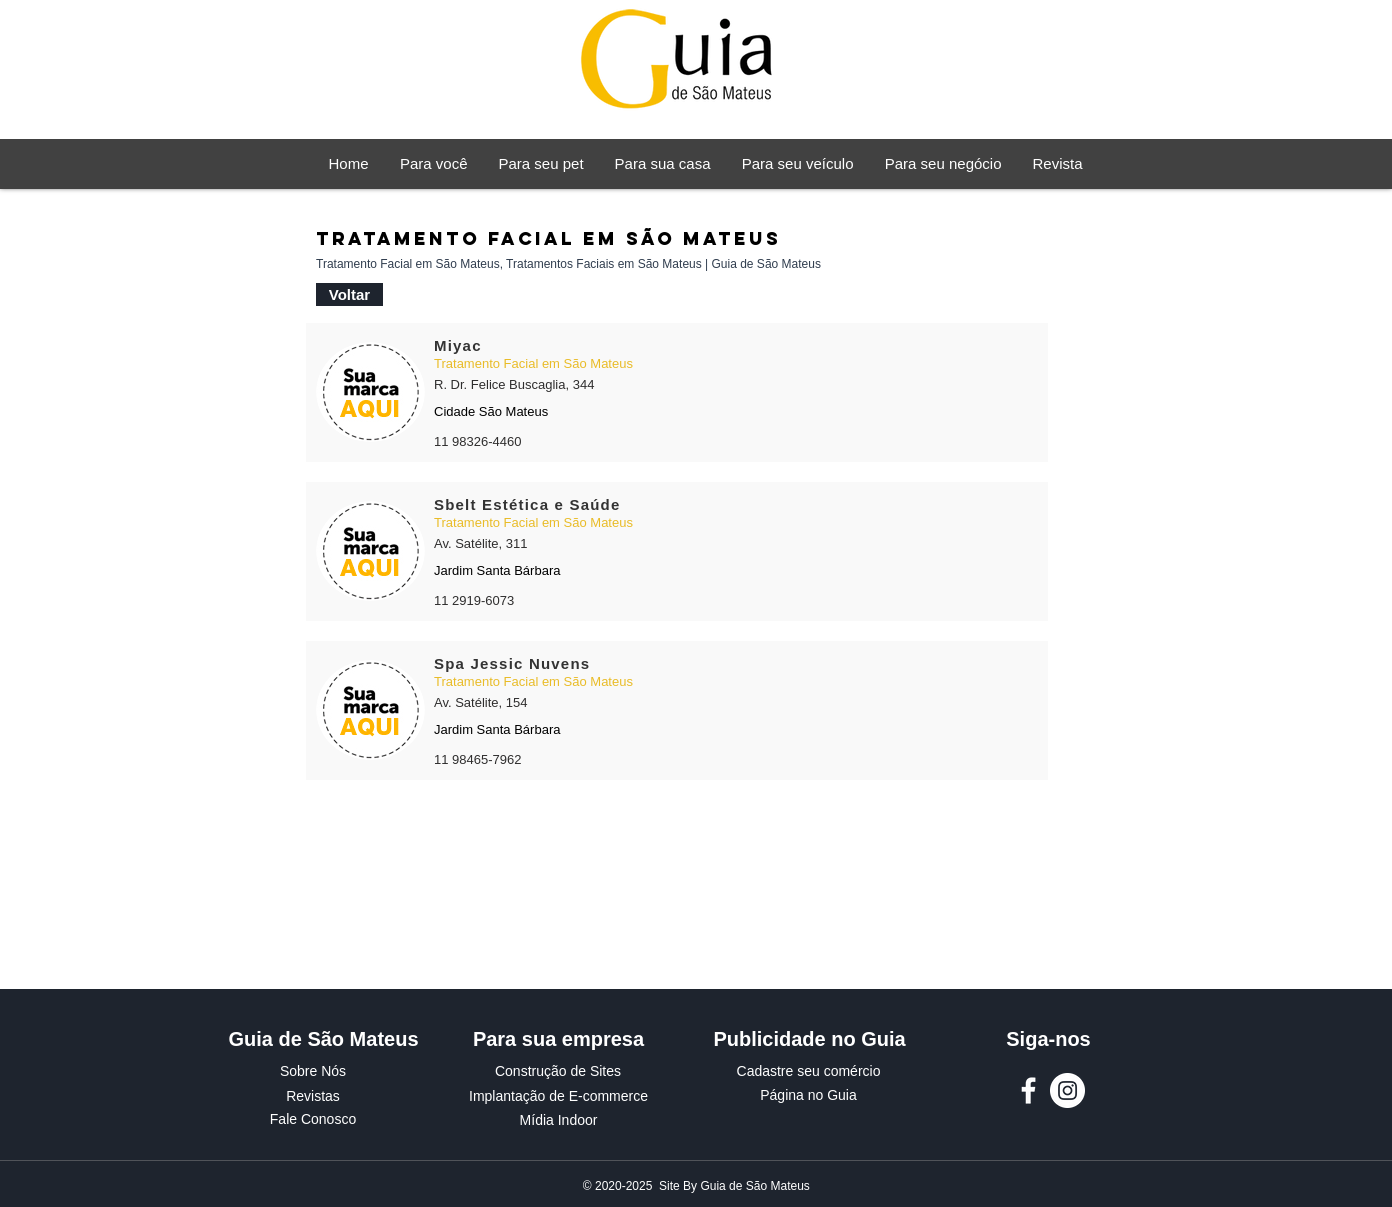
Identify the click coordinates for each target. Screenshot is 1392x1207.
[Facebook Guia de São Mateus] (1028, 1090)
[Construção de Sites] (558, 1072)
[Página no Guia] (808, 1096)
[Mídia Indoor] (558, 1121)
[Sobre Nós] (313, 1072)
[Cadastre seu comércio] (808, 1072)
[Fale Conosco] (313, 1120)
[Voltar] (349, 294)
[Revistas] (313, 1097)
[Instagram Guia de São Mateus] (1067, 1090)
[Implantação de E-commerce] (558, 1097)
